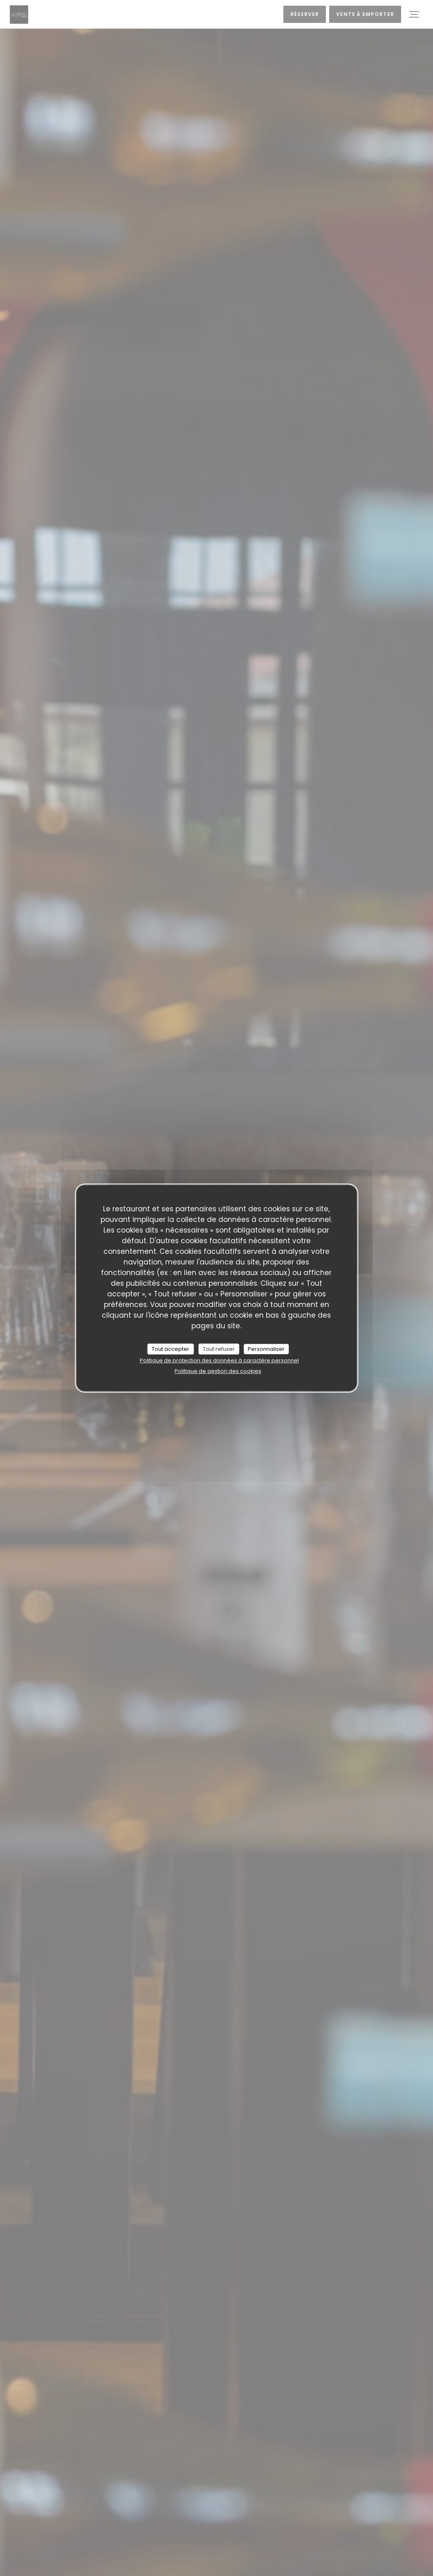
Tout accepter (170, 1349)
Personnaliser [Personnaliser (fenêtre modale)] (266, 1349)
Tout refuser (219, 1349)
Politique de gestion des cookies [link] (218, 1371)
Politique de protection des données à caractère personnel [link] (219, 1360)
